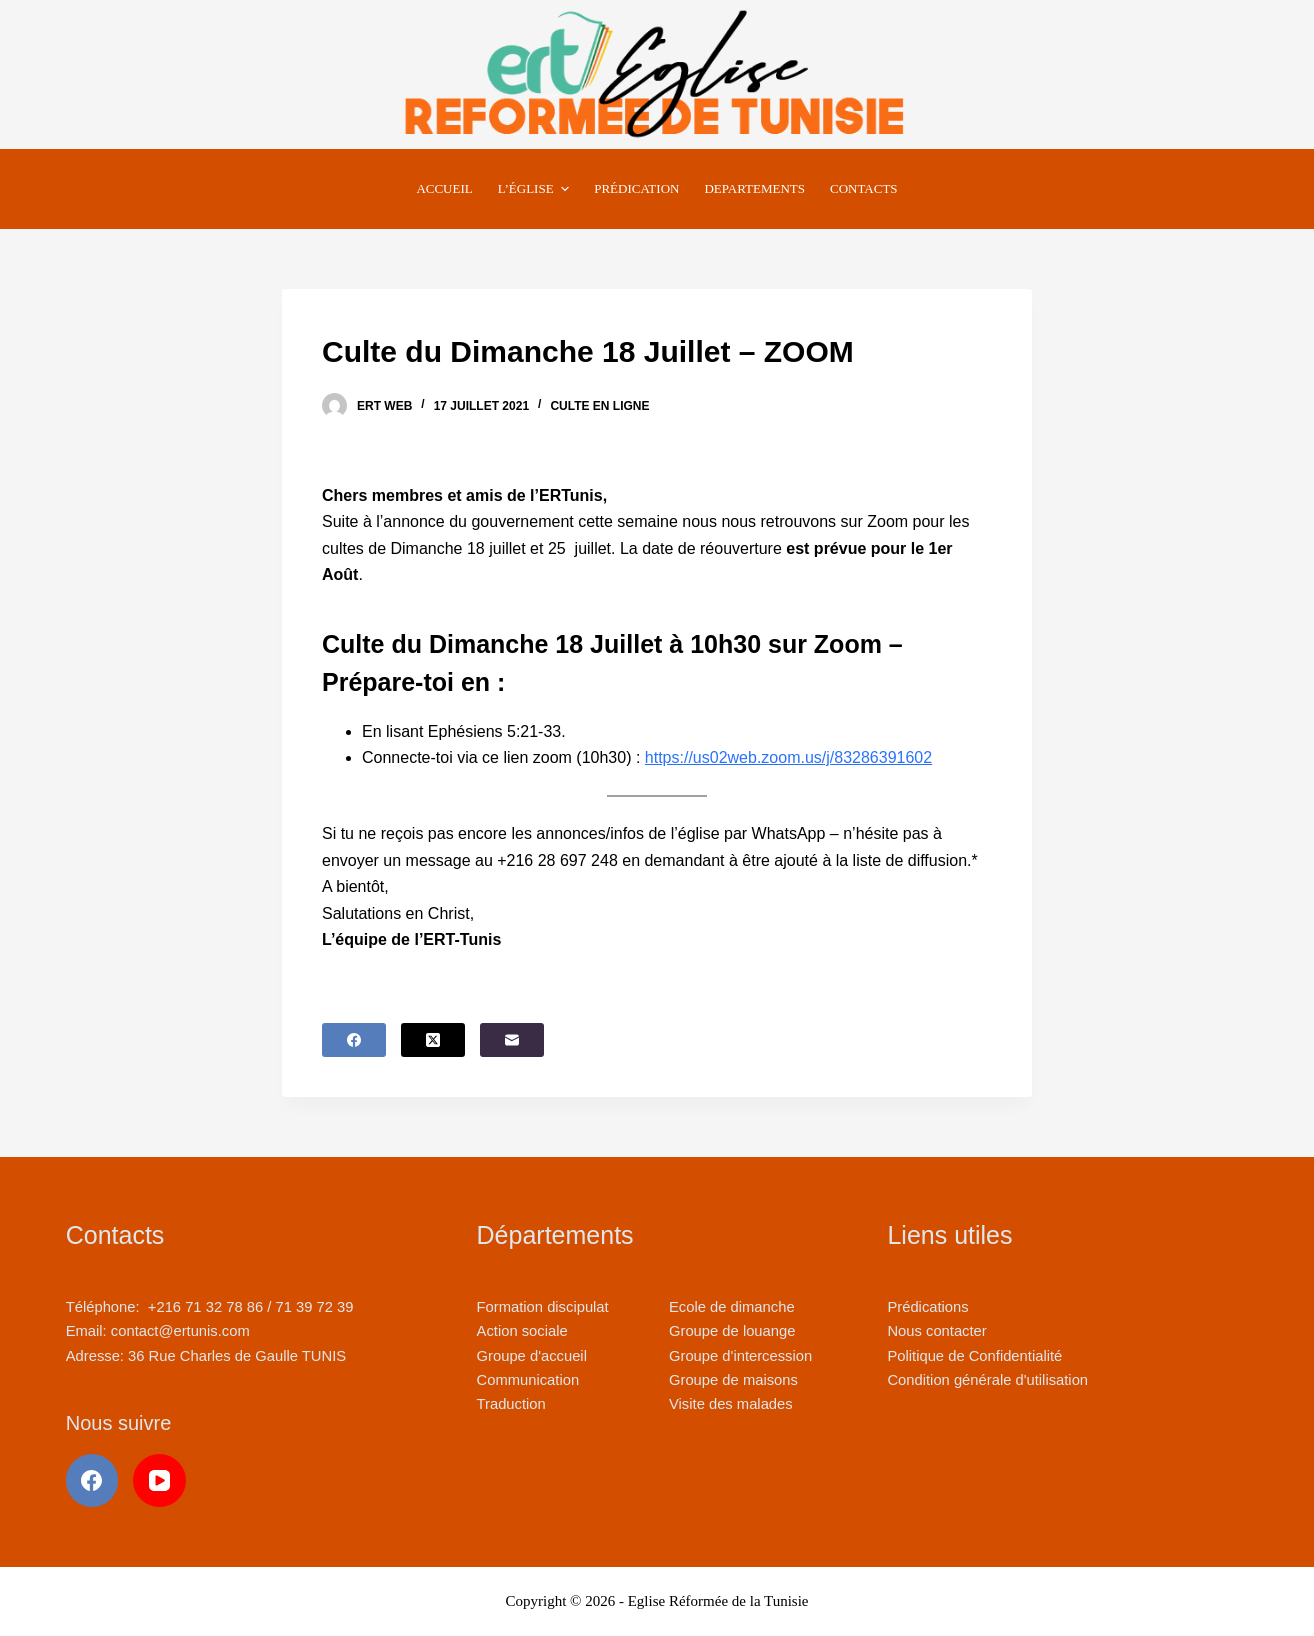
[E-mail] (512, 1040)
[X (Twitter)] (433, 1040)
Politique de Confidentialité (974, 1356)
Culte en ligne (599, 406)
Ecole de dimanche (732, 1307)
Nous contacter (936, 1331)
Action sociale (522, 1331)
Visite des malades (731, 1404)
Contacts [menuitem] (864, 188)
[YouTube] (159, 1480)
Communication (528, 1380)
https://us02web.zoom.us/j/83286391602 (788, 757)
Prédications (927, 1307)
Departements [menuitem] (754, 188)
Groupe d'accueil (532, 1356)
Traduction (511, 1404)
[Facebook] (354, 1040)
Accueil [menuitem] (444, 188)
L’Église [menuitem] (536, 189)
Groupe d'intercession (740, 1356)
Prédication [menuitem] (636, 188)
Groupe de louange (732, 1331)
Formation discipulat (543, 1307)
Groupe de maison (729, 1380)
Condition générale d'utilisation (987, 1380)
